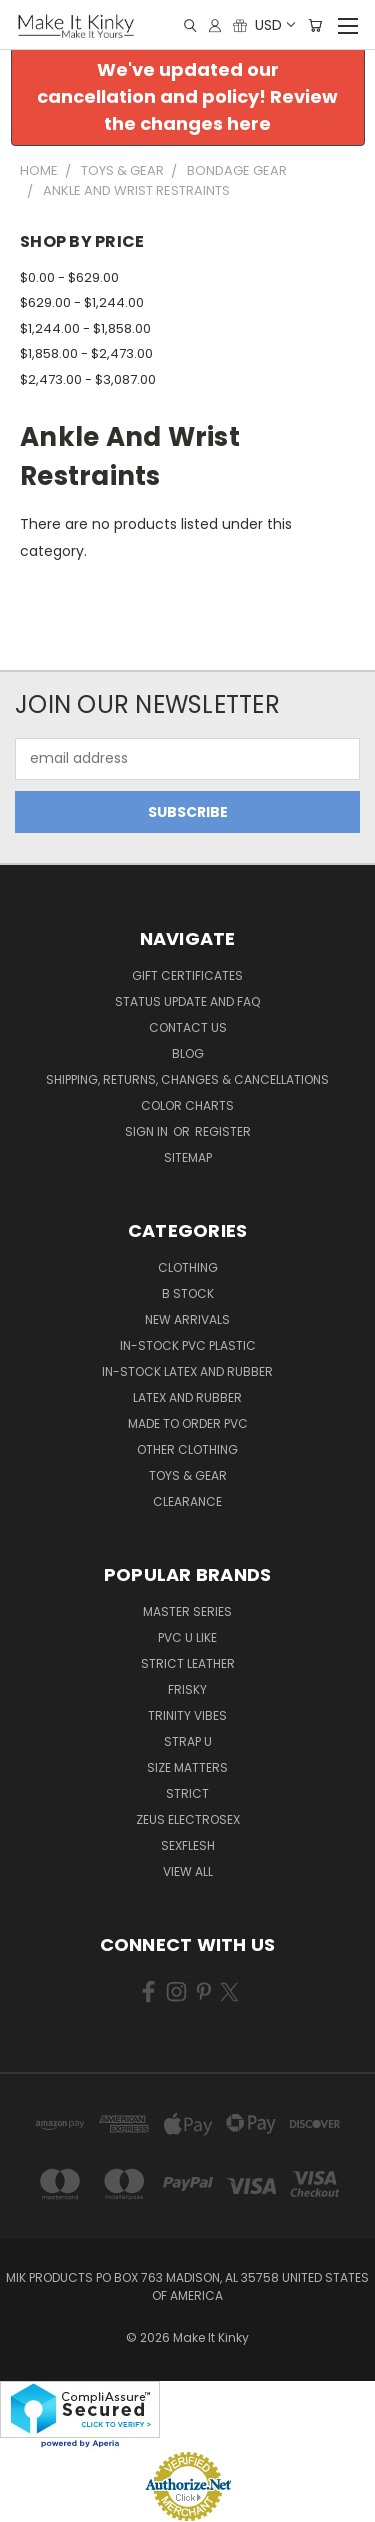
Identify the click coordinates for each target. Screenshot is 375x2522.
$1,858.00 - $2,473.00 (86, 353)
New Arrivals (187, 1319)
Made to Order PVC (188, 1423)
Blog (188, 1053)
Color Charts (187, 1105)
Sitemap (188, 1157)
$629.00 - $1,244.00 (82, 302)
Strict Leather (188, 1663)
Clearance (187, 1501)
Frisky (187, 1689)
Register (223, 1131)
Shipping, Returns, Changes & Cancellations (187, 1079)
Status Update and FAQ (187, 1001)
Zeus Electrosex (188, 1819)
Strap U (188, 1741)
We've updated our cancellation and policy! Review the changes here (187, 96)
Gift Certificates (187, 975)
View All (188, 1871)
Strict (187, 1793)
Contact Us (188, 1027)
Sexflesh (188, 1845)
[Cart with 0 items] (315, 25)
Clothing (188, 1267)
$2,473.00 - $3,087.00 (88, 379)
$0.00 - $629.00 (69, 277)
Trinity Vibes (187, 1715)
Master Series (187, 1611)
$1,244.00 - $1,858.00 (85, 328)
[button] (188, 96)
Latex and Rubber (187, 1397)
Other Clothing (187, 1449)
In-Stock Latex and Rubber (187, 1371)
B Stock (188, 1293)
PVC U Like (187, 1637)
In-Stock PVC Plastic (188, 1345)
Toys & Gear (188, 1475)
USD (274, 25)
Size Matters (187, 1767)
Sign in (148, 1131)
